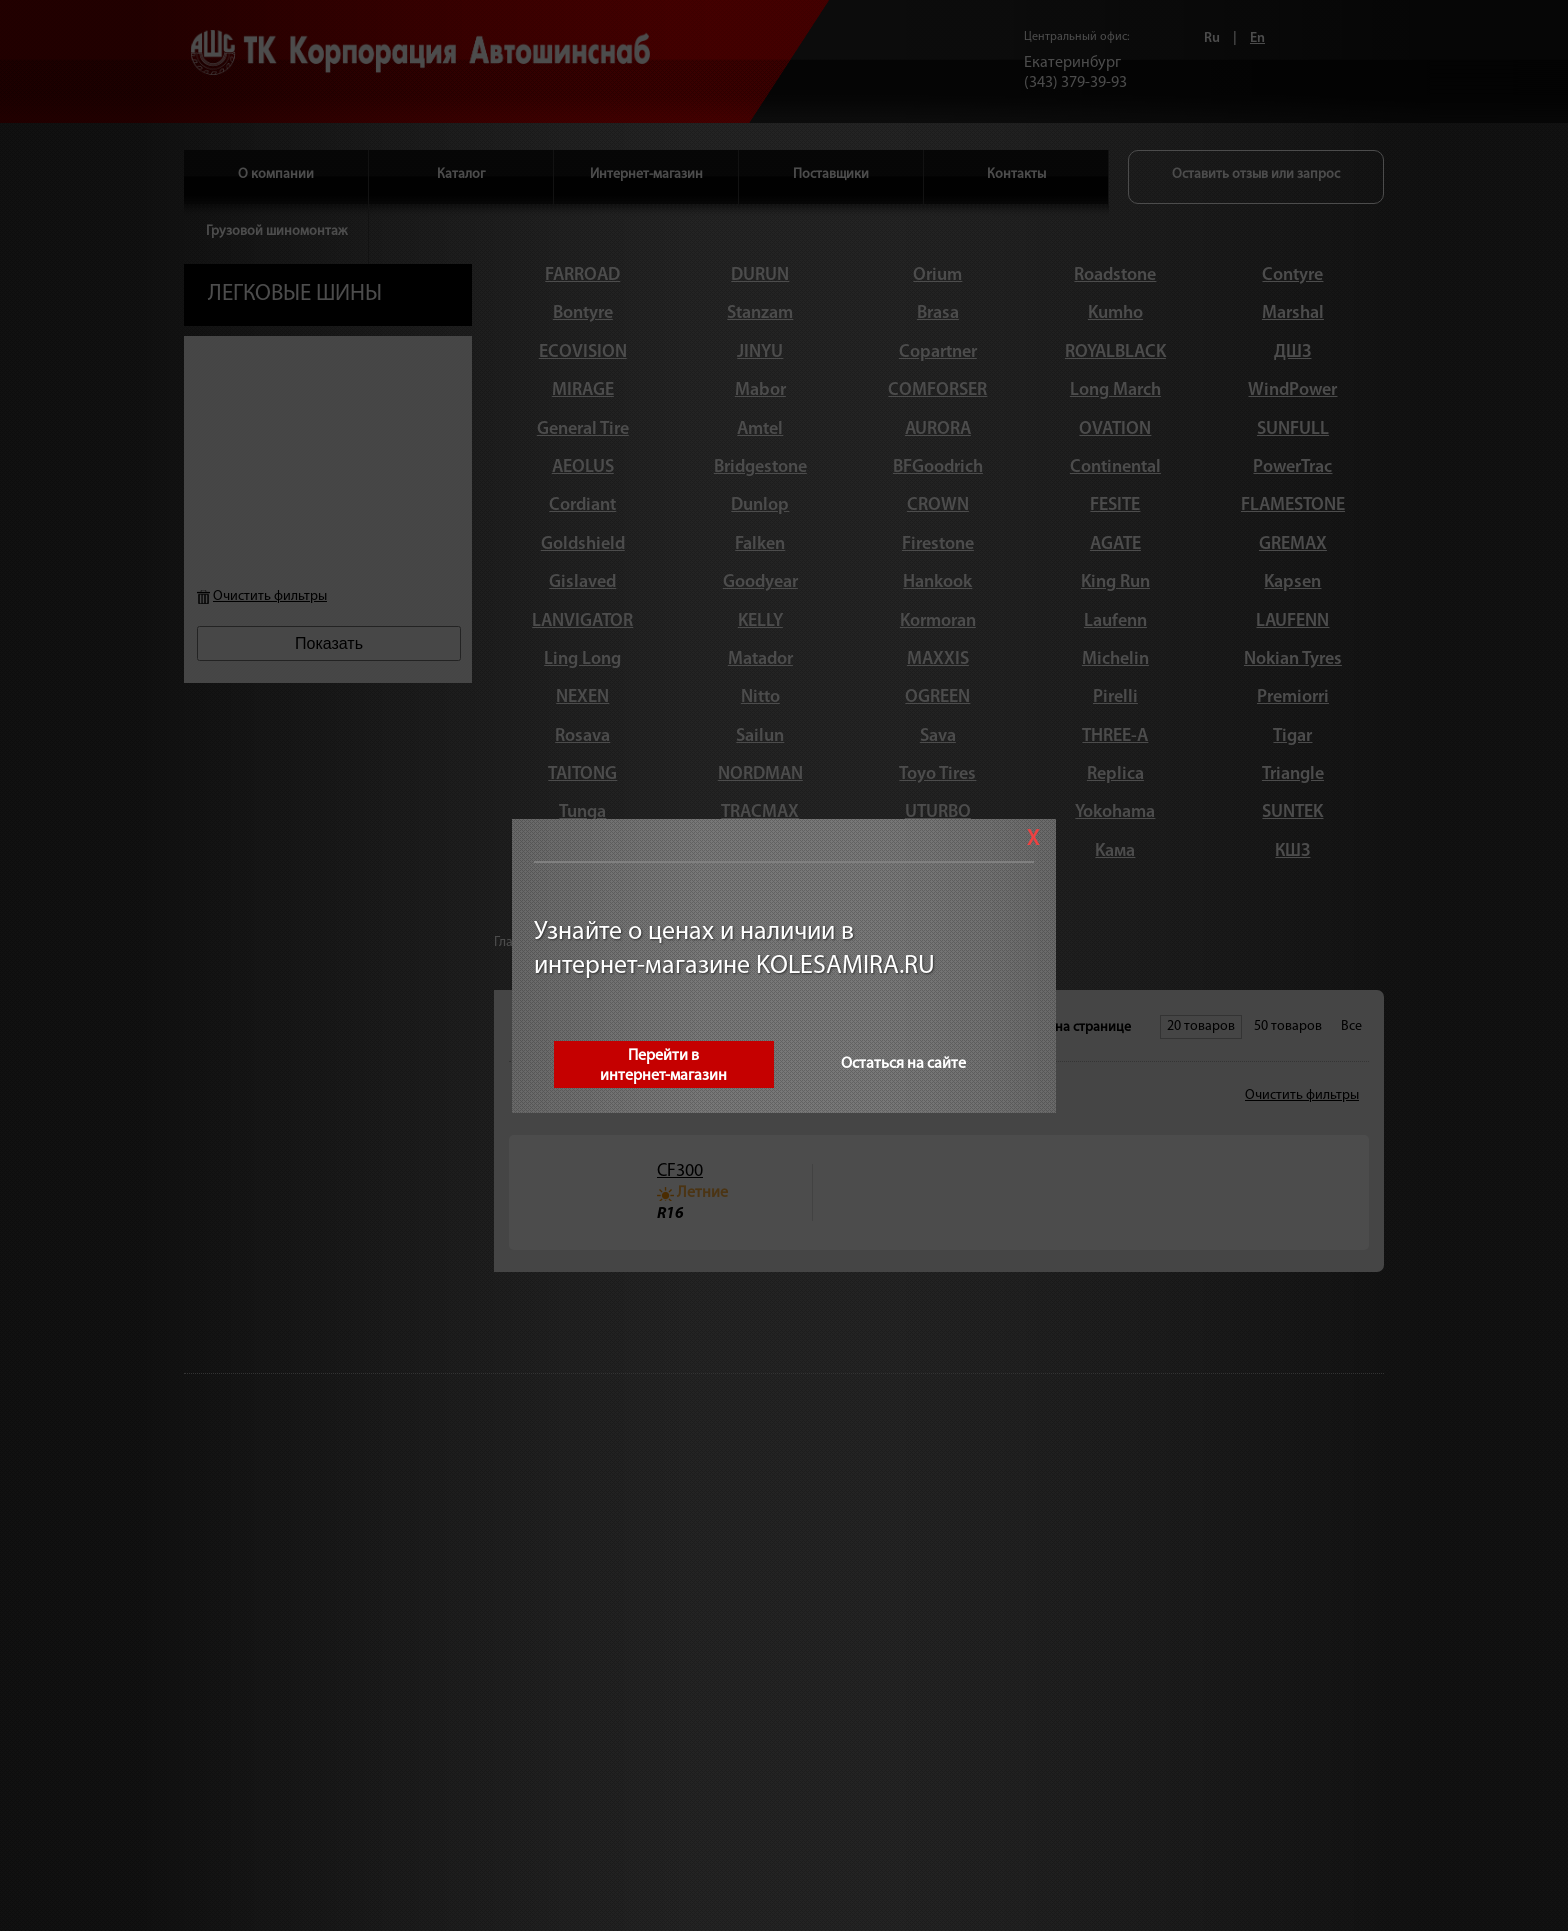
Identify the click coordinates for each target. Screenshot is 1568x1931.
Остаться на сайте (904, 1064)
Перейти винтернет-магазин (664, 1066)
